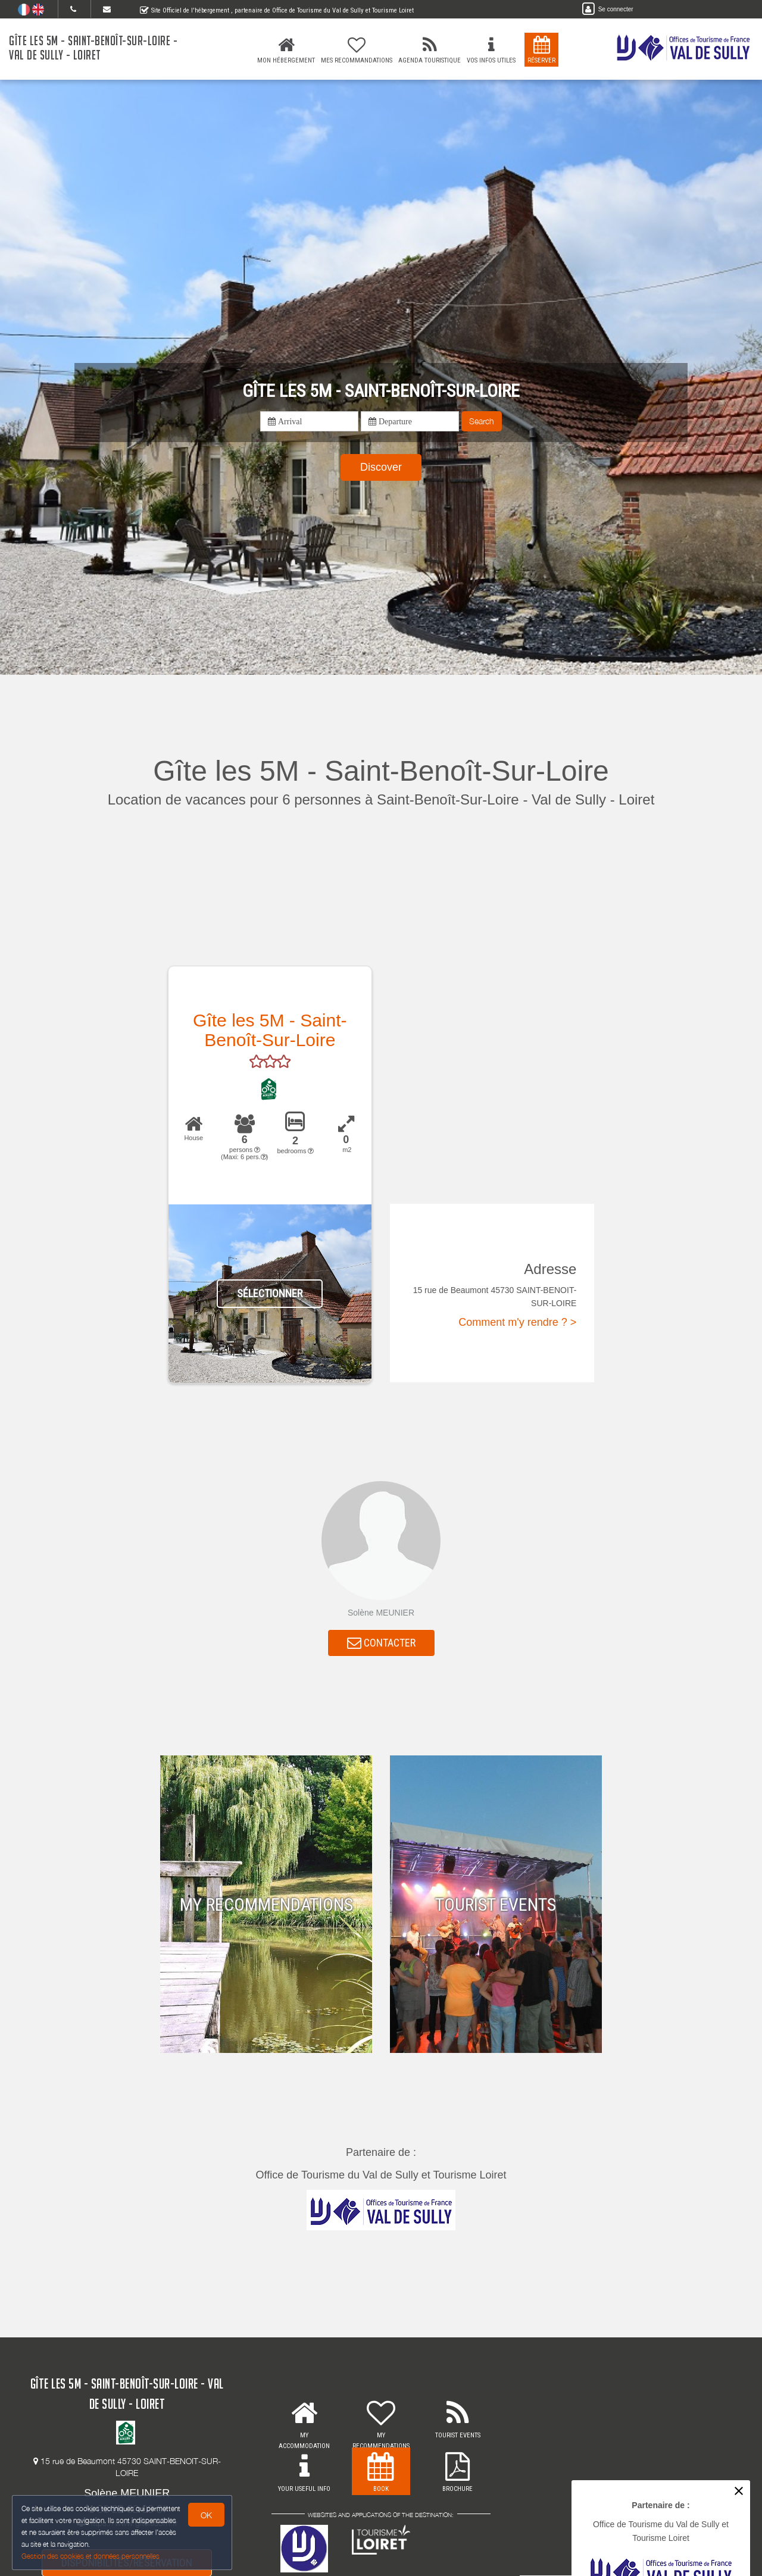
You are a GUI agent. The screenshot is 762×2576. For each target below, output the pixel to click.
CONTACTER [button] (381, 1642)
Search (481, 421)
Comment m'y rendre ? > (517, 1322)
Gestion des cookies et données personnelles (90, 2556)
